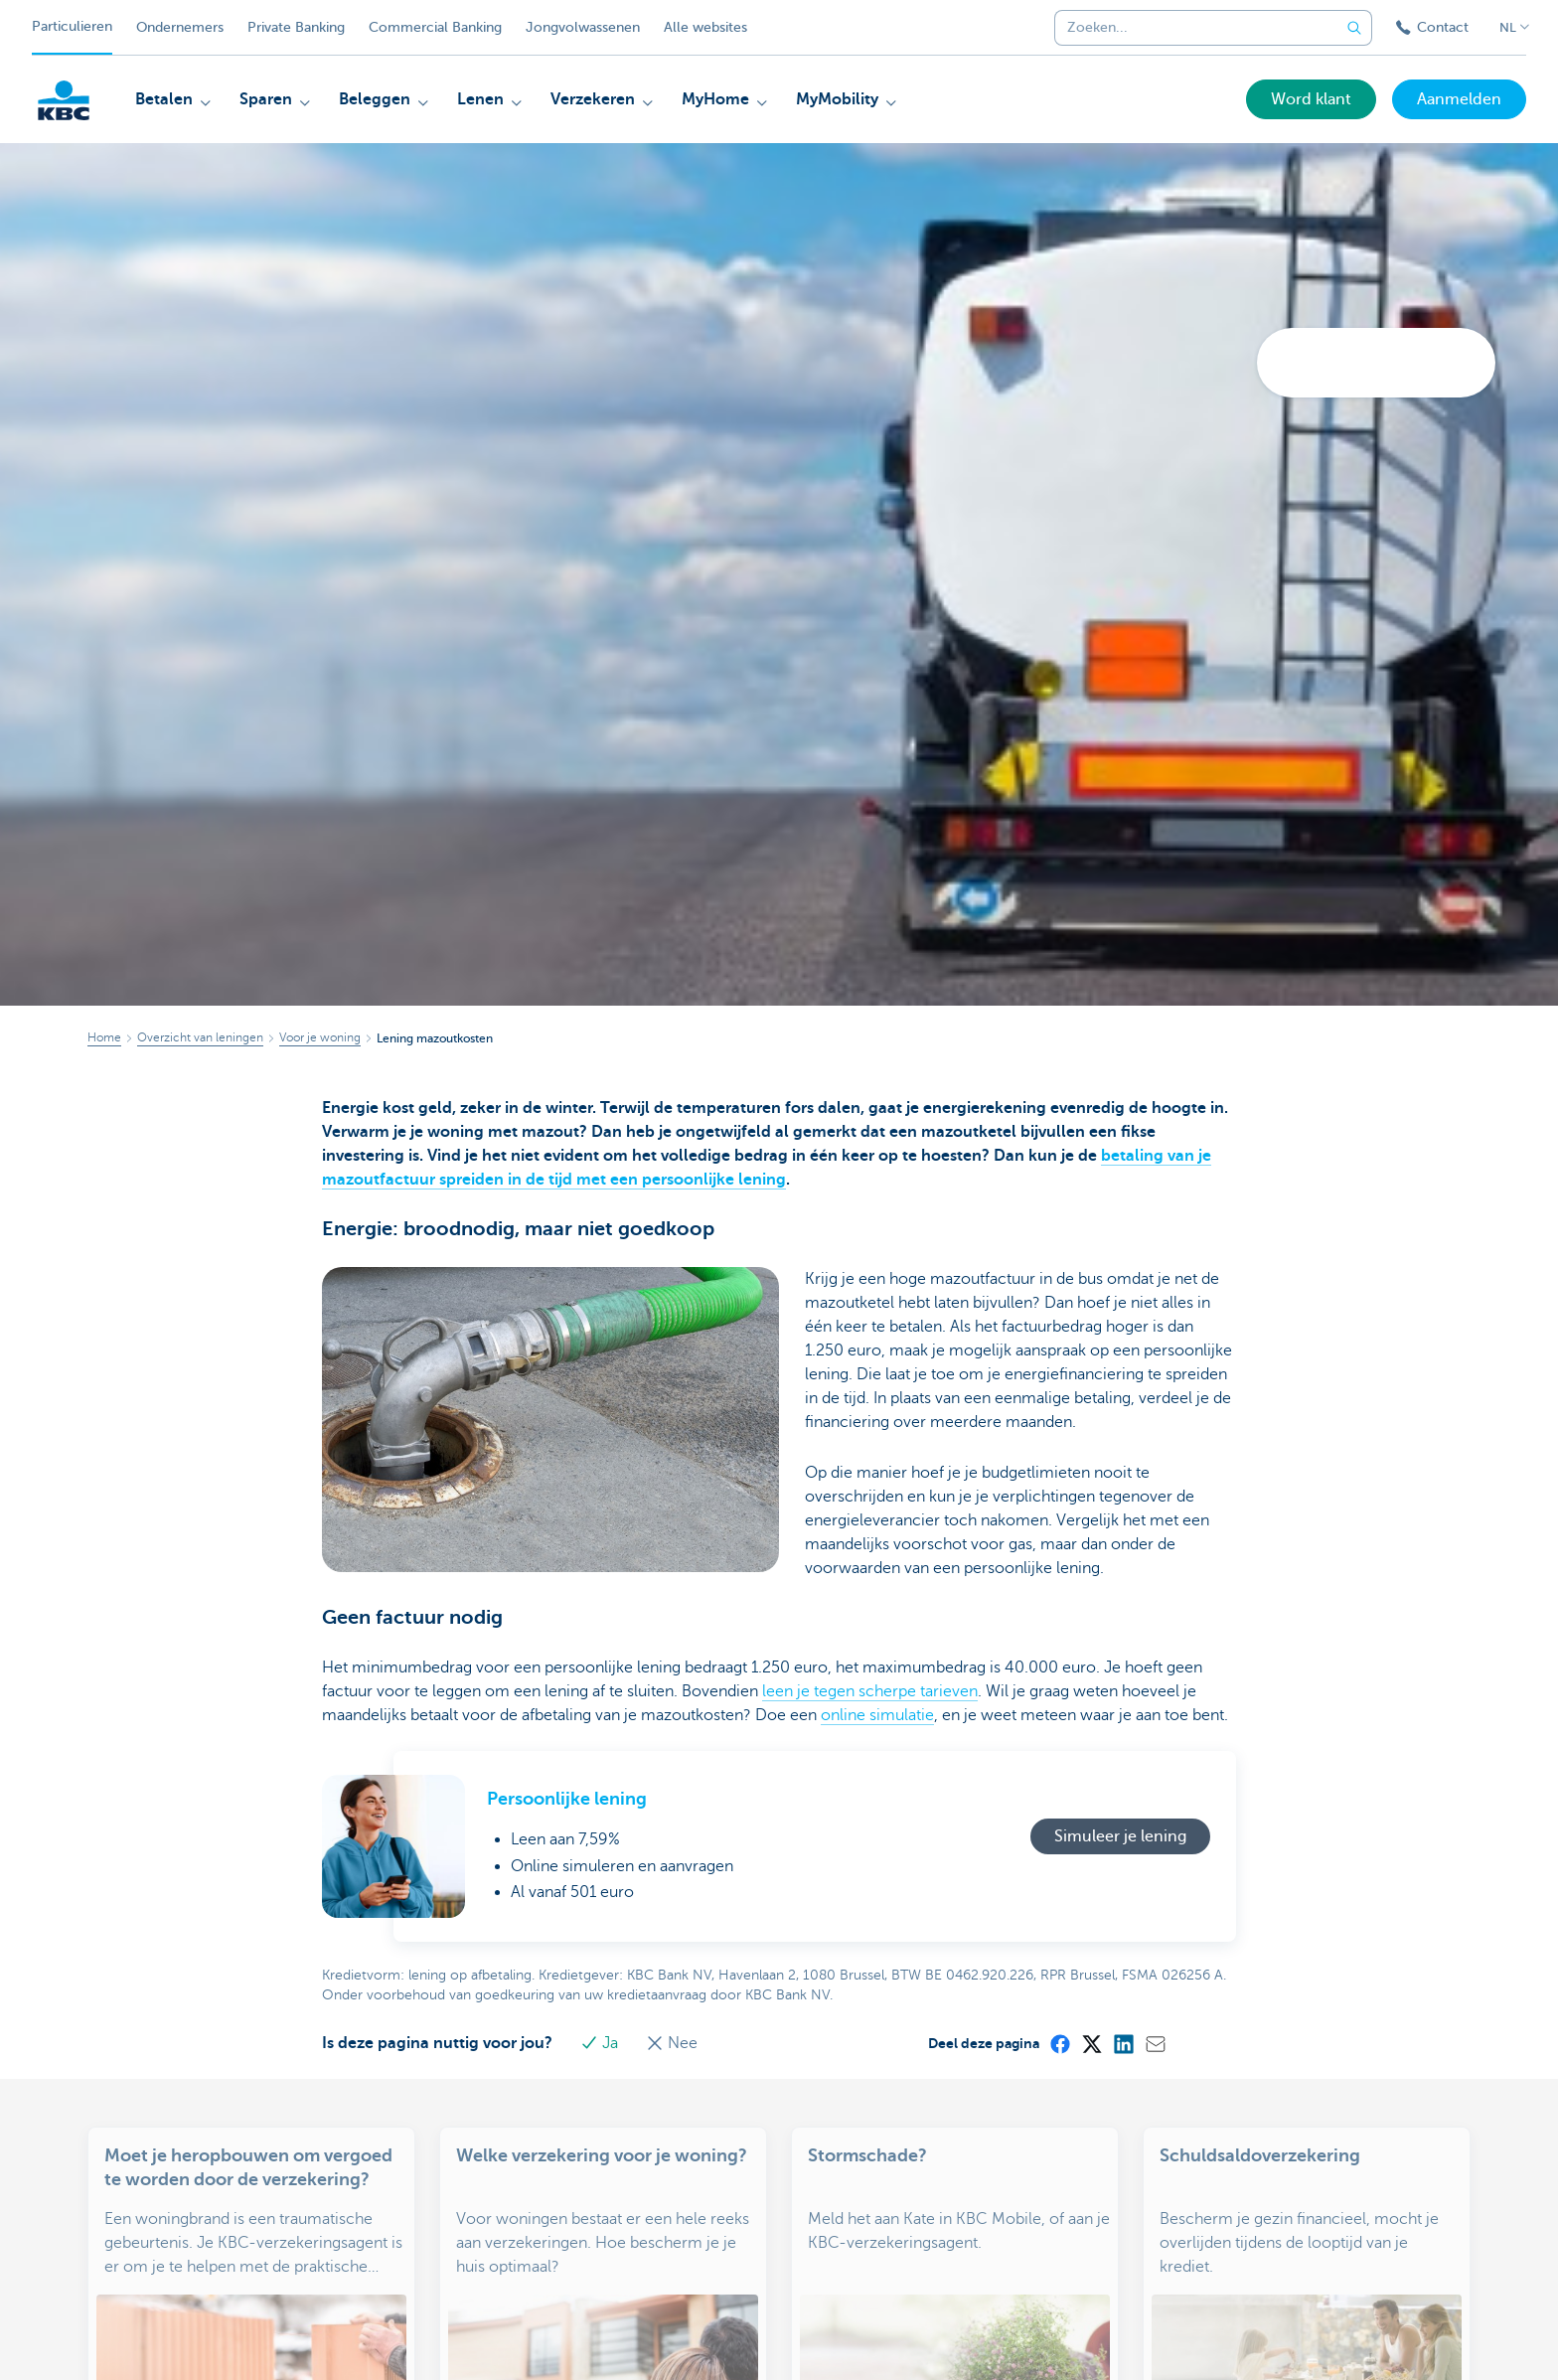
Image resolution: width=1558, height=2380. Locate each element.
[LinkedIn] (1123, 2043)
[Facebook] (1059, 2043)
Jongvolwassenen (583, 27)
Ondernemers (180, 27)
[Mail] (1155, 2043)
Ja (601, 2043)
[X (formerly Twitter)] (1091, 2043)
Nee (672, 2043)
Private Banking (296, 27)
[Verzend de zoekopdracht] (1354, 28)
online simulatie (877, 1715)
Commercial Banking (435, 27)
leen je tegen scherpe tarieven (870, 1691)
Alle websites (705, 27)
